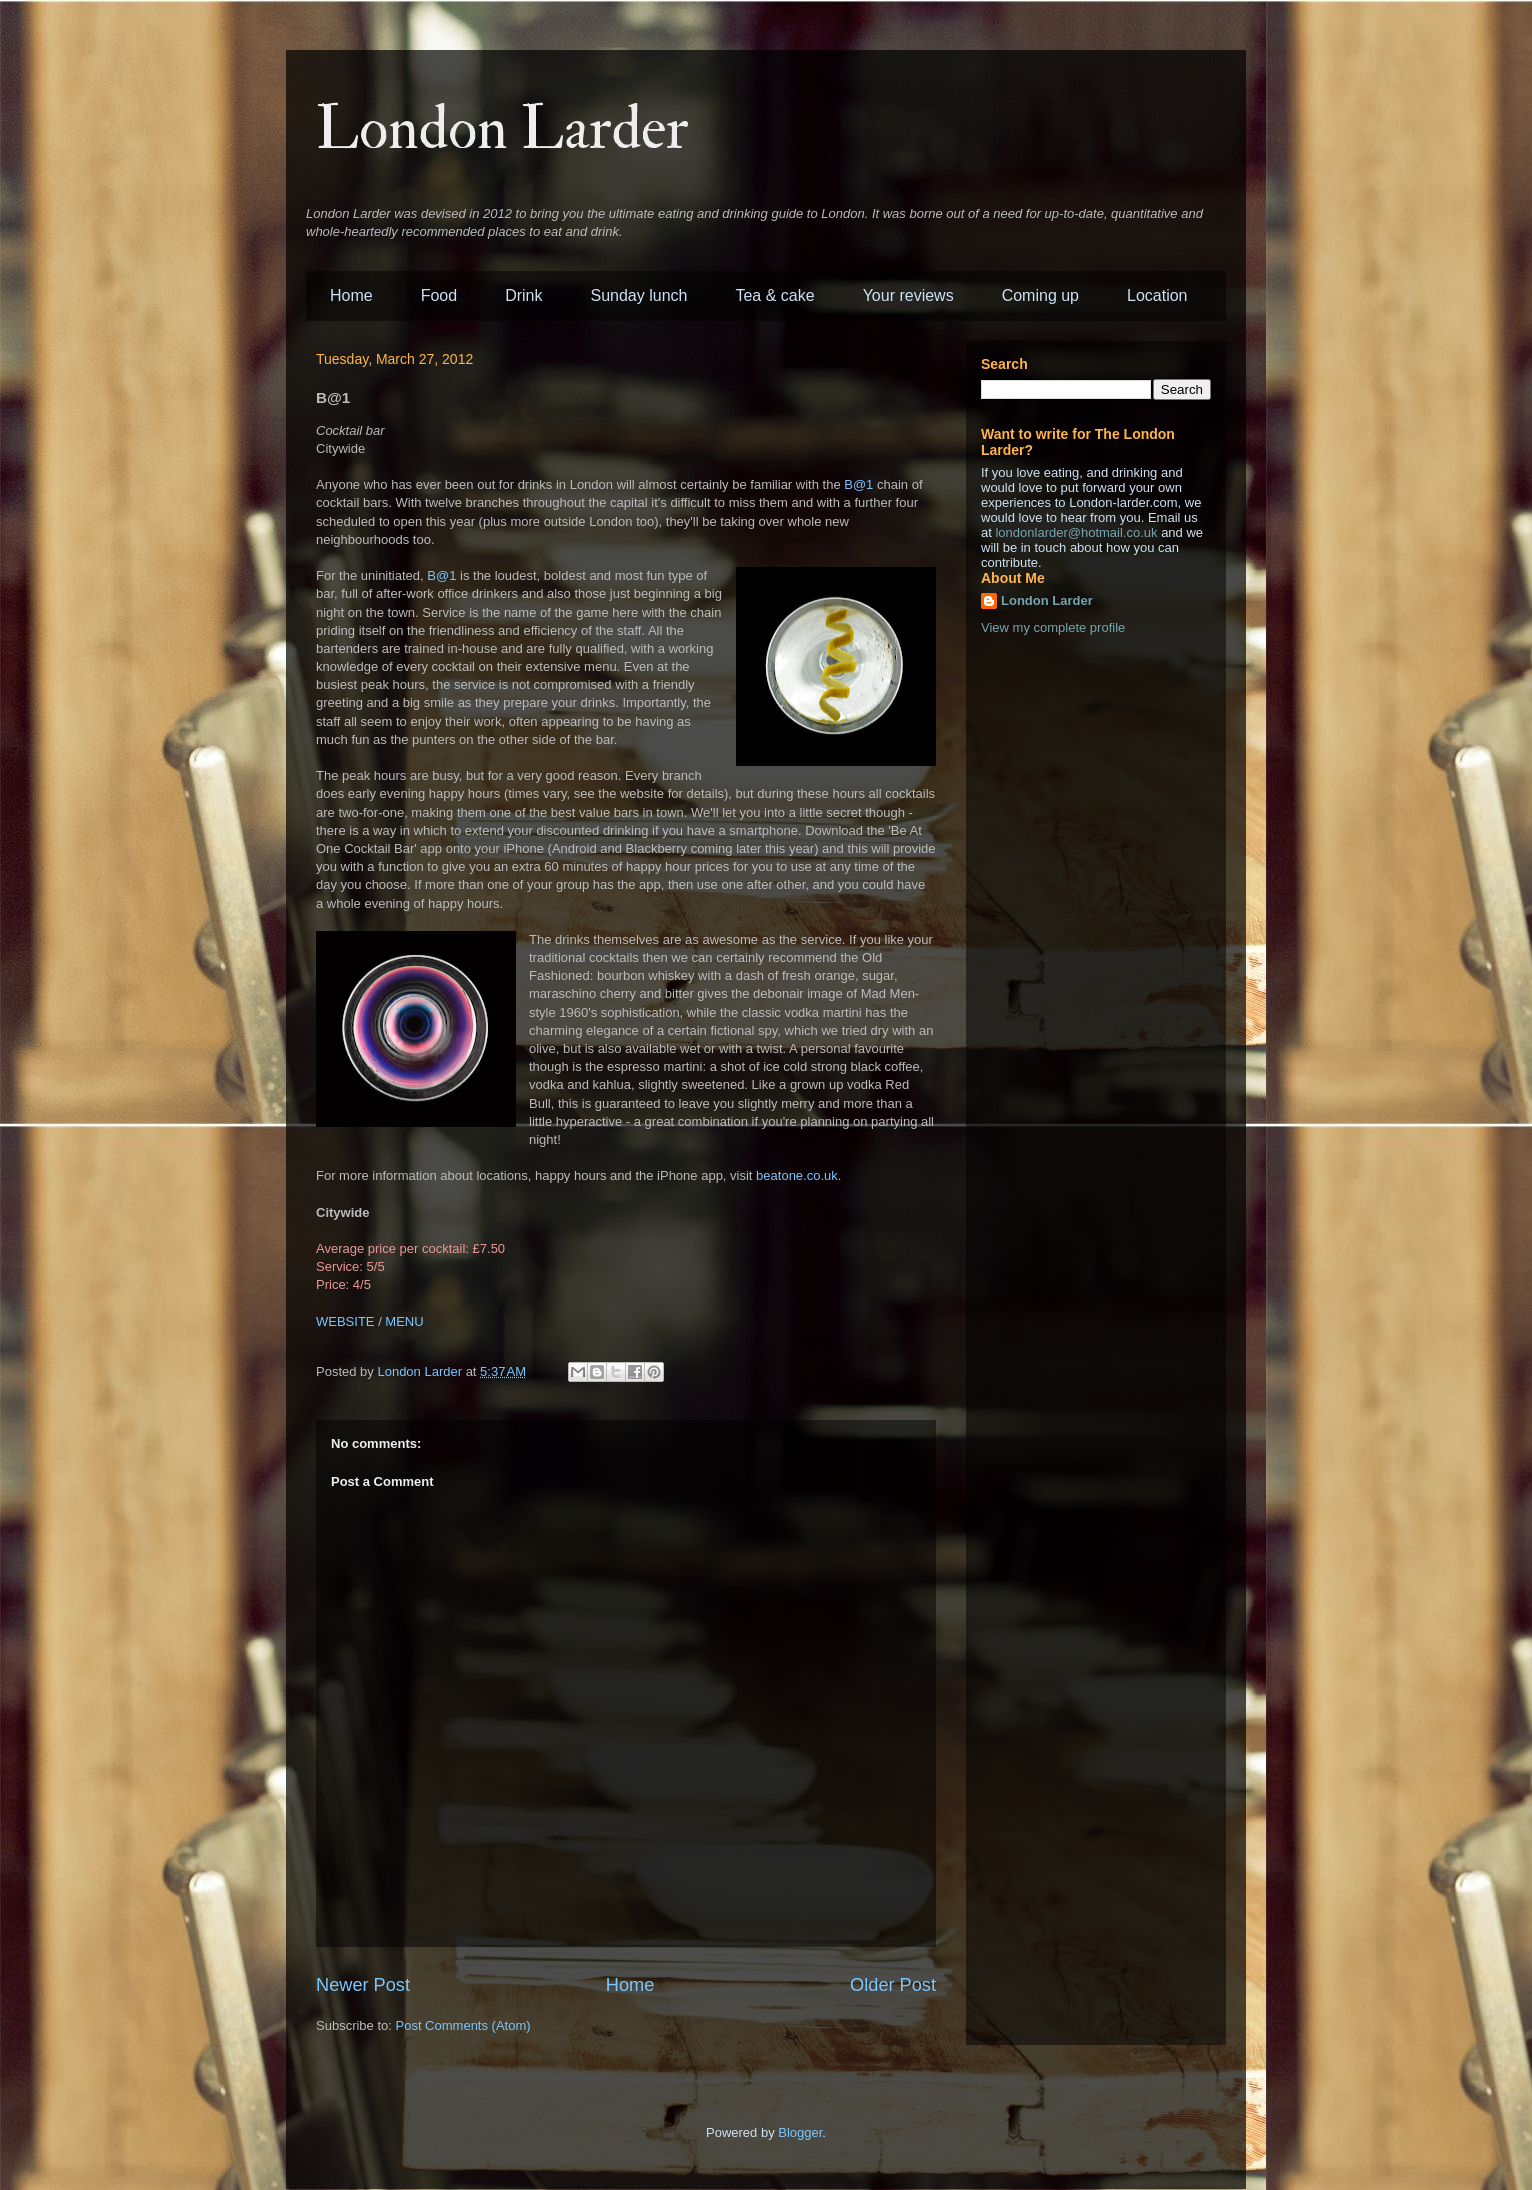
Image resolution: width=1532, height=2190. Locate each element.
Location (1157, 295)
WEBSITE (345, 1321)
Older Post (893, 1985)
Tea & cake (774, 295)
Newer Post (363, 1985)
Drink (523, 295)
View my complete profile (1053, 627)
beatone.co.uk (797, 1175)
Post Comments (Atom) (463, 2025)
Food (439, 295)
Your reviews (908, 295)
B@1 (858, 484)
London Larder (502, 129)
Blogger (800, 2132)
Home (351, 295)
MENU (404, 1321)
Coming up (1040, 295)
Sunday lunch (639, 295)
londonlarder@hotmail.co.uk (1076, 532)
